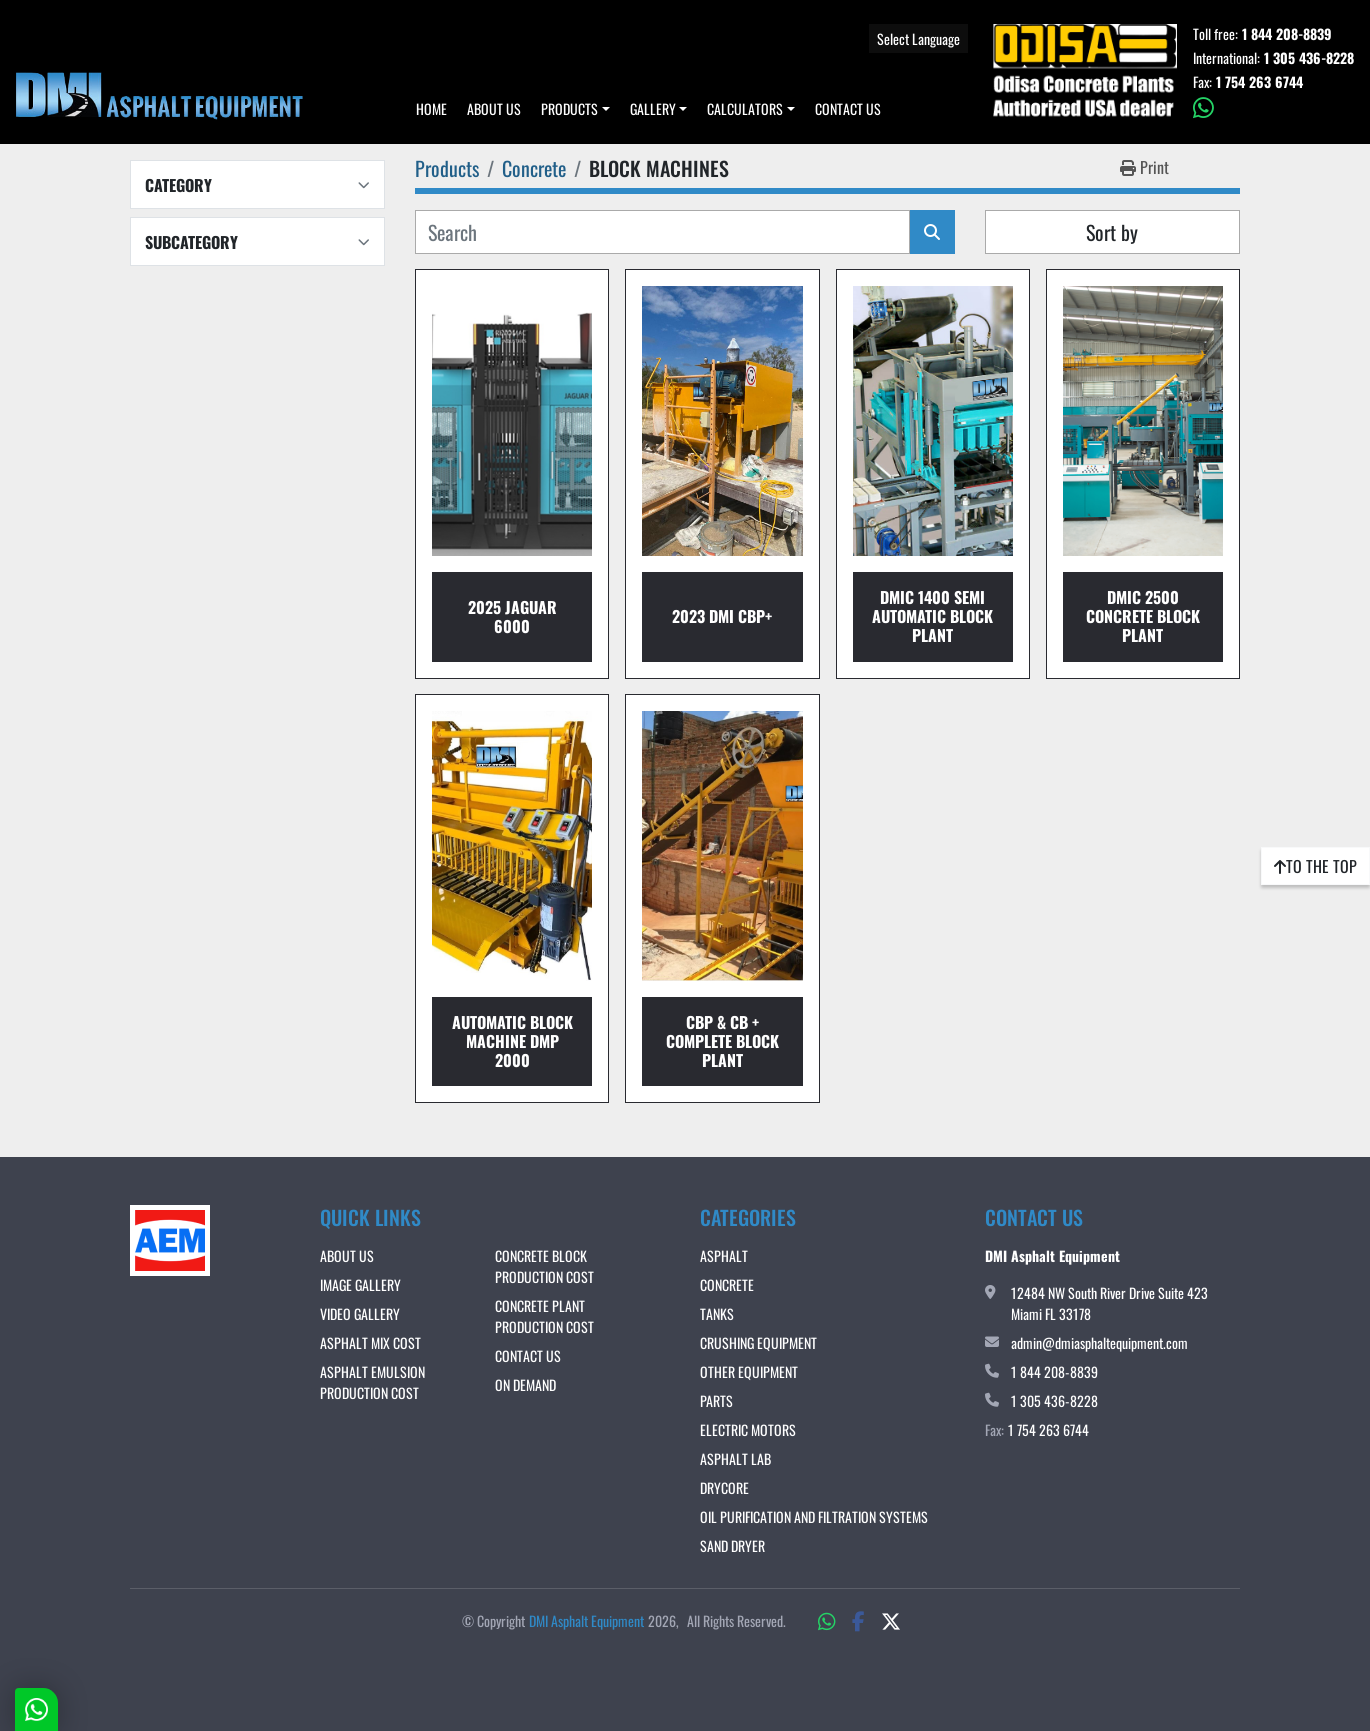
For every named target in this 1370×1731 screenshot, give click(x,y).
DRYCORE (724, 1487)
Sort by (1112, 232)
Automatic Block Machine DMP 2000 (512, 1041)
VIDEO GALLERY (360, 1313)
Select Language (918, 38)
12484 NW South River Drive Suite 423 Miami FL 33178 (1109, 1303)
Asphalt (724, 1255)
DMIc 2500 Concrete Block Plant (1143, 616)
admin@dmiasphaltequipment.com (1099, 1342)
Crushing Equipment (758, 1342)
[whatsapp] (1273, 108)
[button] (575, 108)
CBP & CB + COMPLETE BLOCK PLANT (722, 1041)
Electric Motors (748, 1429)
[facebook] (858, 1620)
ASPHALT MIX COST (370, 1342)
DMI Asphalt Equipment (586, 1620)
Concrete (727, 1284)
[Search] (662, 232)
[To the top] (1315, 866)
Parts (716, 1400)
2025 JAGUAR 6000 (512, 616)
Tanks (717, 1313)
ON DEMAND (525, 1384)
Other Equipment (749, 1371)
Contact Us (848, 108)
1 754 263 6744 (1259, 82)
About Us (494, 108)
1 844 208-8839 (1287, 34)
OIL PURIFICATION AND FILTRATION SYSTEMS (814, 1516)
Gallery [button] (653, 108)
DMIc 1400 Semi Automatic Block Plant (932, 616)
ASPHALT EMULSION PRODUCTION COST (372, 1382)
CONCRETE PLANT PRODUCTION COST (544, 1316)
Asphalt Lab (735, 1458)
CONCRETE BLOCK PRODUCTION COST (544, 1266)
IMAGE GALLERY (360, 1284)
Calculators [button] (745, 108)
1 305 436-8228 (1309, 58)
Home (431, 108)
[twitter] (891, 1620)
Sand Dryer (732, 1545)
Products (569, 108)
